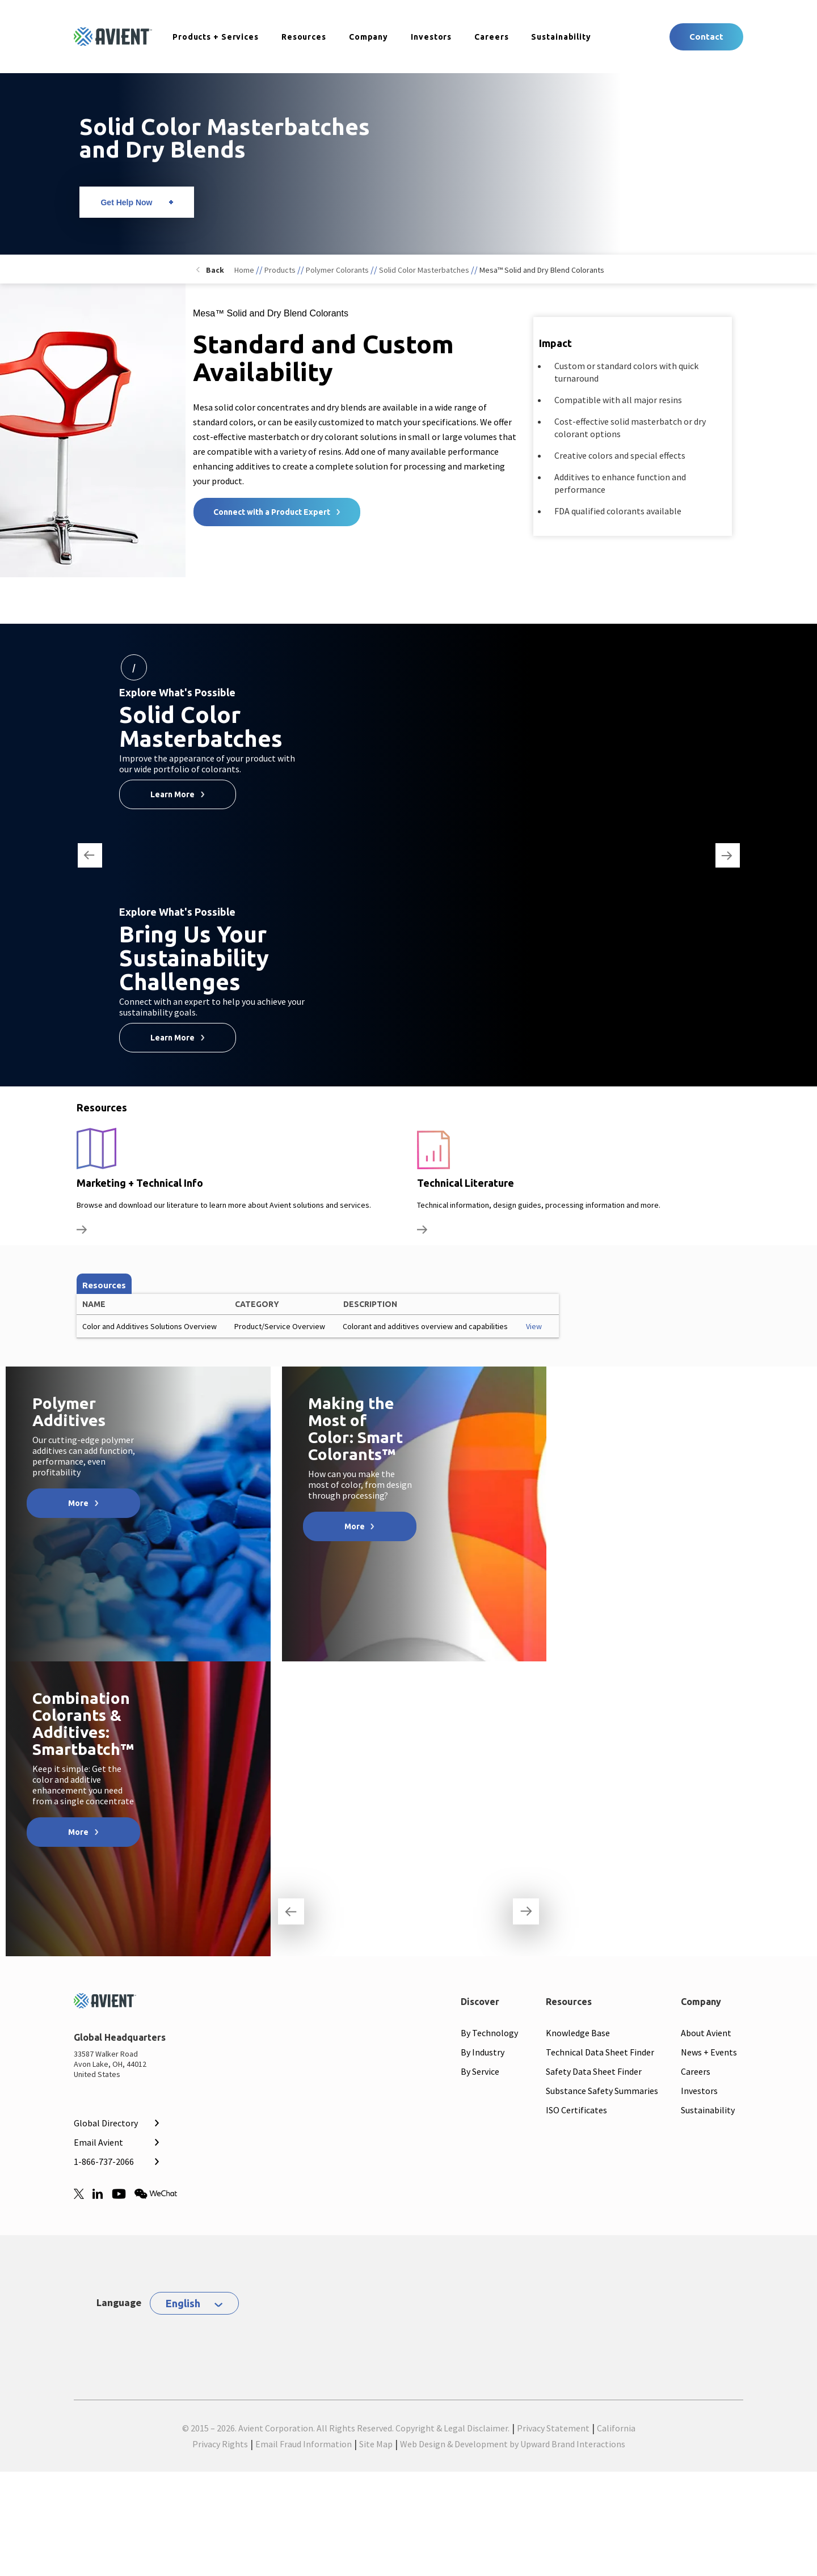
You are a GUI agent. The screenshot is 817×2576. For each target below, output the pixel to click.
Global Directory (106, 2123)
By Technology (489, 2032)
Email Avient (98, 2142)
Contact (706, 36)
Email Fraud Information (303, 2444)
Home (244, 270)
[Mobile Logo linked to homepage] (114, 2003)
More (78, 1503)
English (183, 2303)
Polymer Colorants (337, 270)
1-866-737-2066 (104, 2161)
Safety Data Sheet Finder (594, 2071)
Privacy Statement (553, 2428)
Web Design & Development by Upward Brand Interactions (512, 2444)
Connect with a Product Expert (271, 512)
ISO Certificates (576, 2110)
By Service (480, 2071)
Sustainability (561, 36)
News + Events (709, 2052)
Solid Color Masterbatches (424, 270)
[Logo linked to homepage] (113, 36)
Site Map (376, 2444)
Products (280, 270)
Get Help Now (126, 202)
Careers (491, 36)
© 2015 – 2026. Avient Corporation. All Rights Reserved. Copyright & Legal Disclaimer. (345, 2428)
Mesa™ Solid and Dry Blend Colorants (541, 270)
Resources (303, 36)
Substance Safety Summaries (602, 2090)
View (534, 1326)
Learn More (172, 794)
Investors (431, 36)
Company (368, 36)
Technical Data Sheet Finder (600, 2052)
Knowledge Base (578, 2032)
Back (215, 270)
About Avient (706, 2032)
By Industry (482, 2052)
